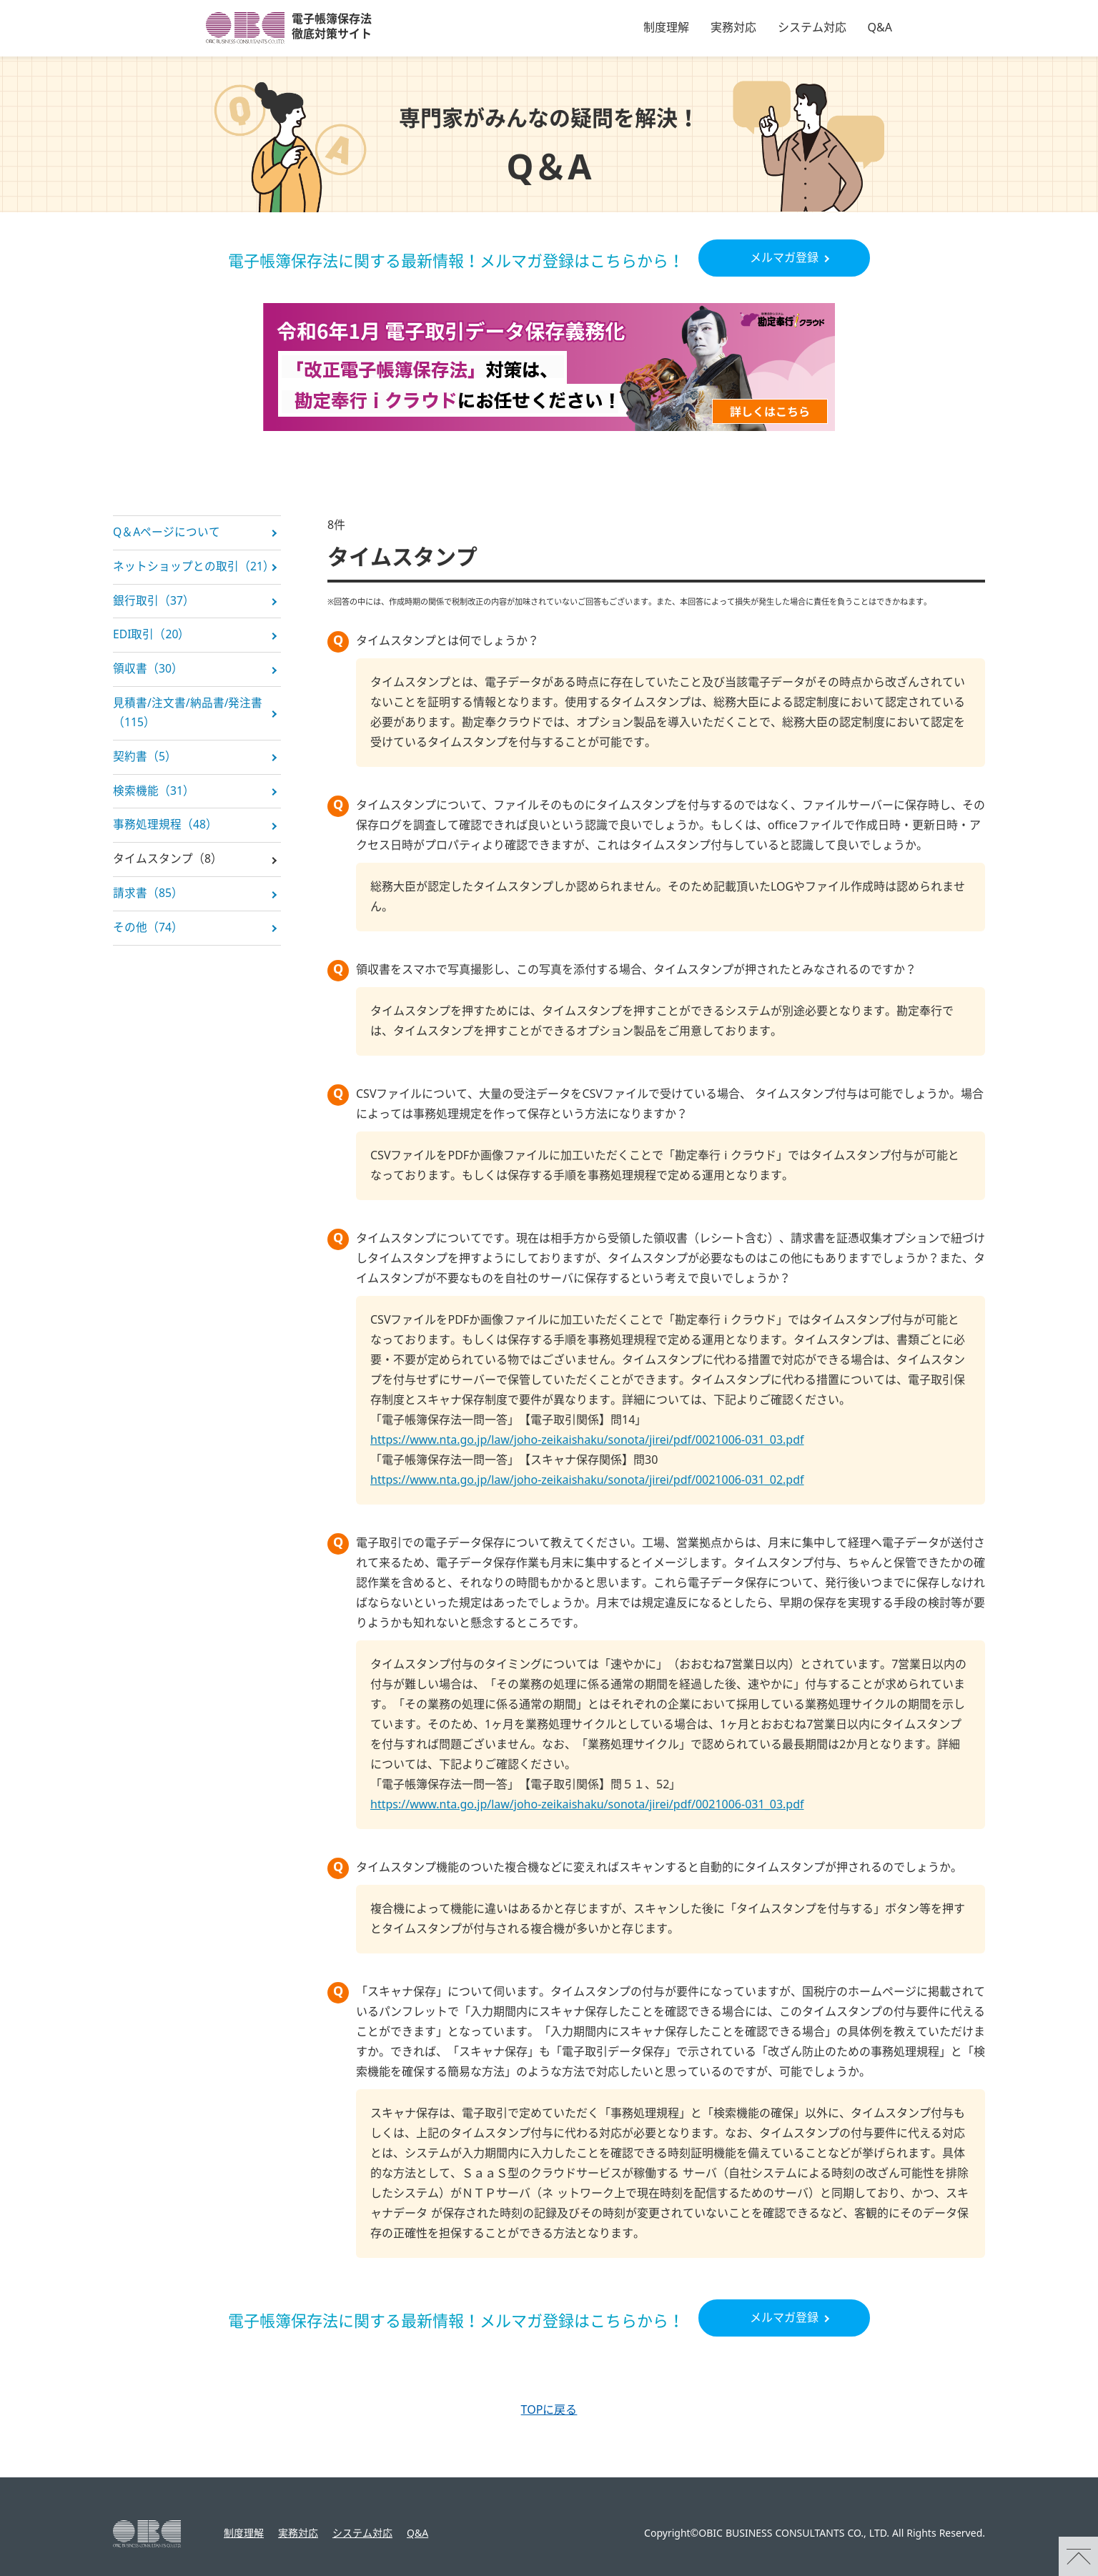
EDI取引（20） (151, 638)
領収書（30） (148, 673)
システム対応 (812, 28)
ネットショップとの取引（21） (193, 568)
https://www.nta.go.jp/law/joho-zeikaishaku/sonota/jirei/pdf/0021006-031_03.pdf (587, 1440)
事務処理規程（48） (165, 833)
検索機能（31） (153, 798)
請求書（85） (148, 903)
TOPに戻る (549, 2410)
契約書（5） (145, 763)
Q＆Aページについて (167, 533)
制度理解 (666, 28)
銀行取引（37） (153, 603)
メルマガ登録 (784, 258)
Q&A (880, 28)
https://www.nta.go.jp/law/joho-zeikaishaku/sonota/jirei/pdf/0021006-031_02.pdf (587, 1480)
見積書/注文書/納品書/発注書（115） (188, 718)
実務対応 (733, 28)
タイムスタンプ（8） (167, 868)
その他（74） (148, 938)
